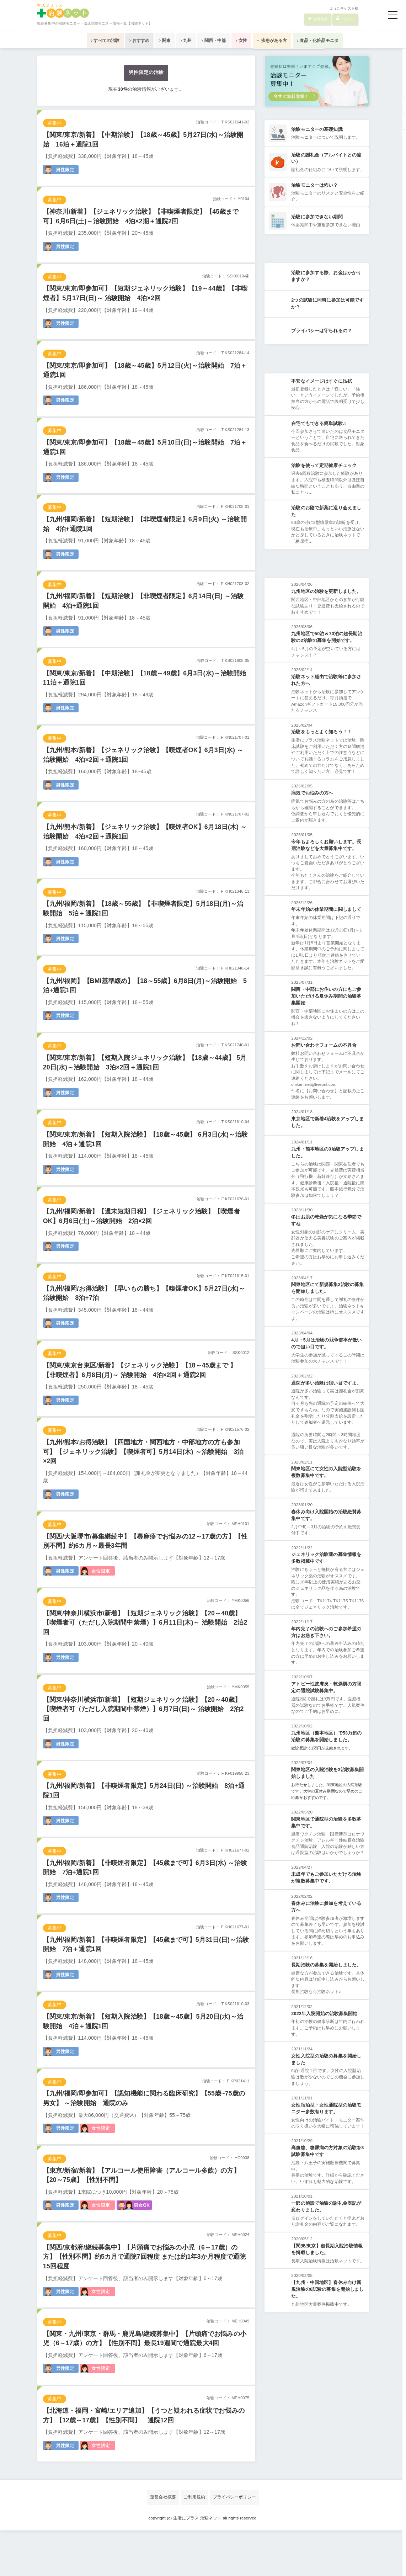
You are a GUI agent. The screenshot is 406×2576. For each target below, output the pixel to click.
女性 (258, 40)
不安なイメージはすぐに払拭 (322, 394)
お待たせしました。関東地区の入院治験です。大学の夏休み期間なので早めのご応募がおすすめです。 (326, 1849)
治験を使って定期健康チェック (324, 480)
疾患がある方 (300, 40)
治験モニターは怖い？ (315, 193)
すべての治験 (63, 40)
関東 (147, 40)
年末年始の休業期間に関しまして (327, 937)
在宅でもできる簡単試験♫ (319, 437)
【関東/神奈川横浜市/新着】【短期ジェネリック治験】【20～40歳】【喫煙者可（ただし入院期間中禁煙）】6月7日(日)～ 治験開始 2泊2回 (145, 1740)
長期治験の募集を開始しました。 (327, 2039)
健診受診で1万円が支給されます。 (325, 1806)
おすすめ (110, 40)
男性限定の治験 (146, 73)
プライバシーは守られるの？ (322, 342)
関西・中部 (218, 40)
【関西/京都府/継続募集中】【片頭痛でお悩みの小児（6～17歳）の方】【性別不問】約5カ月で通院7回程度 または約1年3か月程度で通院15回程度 (144, 2298)
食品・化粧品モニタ (358, 40)
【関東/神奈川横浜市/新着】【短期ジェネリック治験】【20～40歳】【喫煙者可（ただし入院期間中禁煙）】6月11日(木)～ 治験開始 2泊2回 (145, 1652)
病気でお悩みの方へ (312, 819)
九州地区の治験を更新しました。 (327, 608)
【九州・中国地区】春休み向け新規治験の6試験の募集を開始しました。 (328, 2388)
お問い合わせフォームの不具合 (324, 1080)
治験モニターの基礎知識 (317, 129)
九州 (179, 40)
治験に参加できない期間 (317, 225)
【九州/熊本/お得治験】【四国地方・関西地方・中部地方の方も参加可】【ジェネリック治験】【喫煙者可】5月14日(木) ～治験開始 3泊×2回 (144, 1478)
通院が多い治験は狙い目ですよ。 (327, 1423)
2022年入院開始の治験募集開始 (325, 2088)
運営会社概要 (159, 2542)
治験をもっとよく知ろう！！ (322, 751)
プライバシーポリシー (237, 2542)
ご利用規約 (193, 2542)
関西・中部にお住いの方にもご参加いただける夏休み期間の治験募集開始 (327, 1031)
